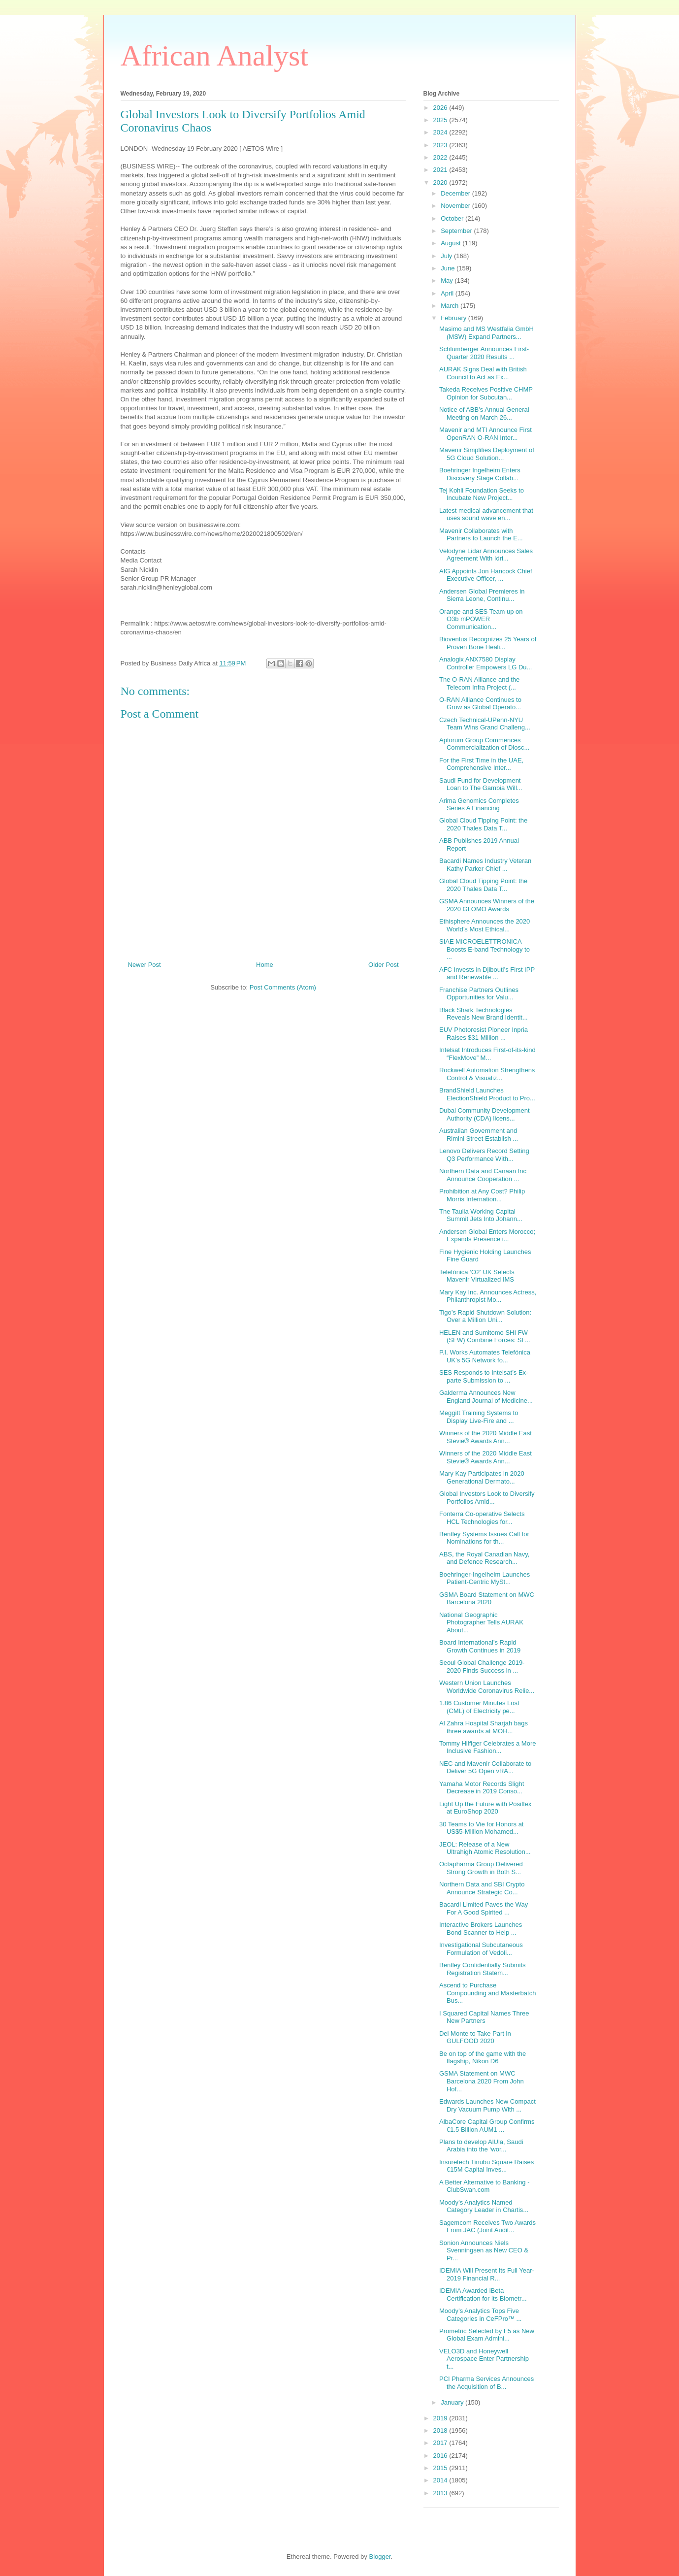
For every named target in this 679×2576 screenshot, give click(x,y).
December (456, 193)
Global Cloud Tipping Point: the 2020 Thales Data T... (483, 824)
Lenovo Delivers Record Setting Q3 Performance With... (484, 1154)
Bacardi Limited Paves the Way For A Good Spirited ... (483, 1908)
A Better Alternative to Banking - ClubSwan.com (484, 2186)
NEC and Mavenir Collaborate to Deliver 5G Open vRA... (485, 1767)
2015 (441, 2468)
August (451, 243)
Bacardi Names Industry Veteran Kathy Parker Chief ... (485, 864)
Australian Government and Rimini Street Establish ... (478, 1134)
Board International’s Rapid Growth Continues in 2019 (479, 1646)
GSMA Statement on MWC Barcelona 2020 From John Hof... (481, 2081)
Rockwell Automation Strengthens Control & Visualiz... (487, 1074)
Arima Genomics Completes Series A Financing (479, 804)
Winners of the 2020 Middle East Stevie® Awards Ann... (485, 1437)
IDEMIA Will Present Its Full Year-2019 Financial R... (486, 2274)
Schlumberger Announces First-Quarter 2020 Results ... (484, 353)
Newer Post (144, 964)
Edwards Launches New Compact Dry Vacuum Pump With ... (487, 2105)
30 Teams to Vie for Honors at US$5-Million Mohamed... (481, 1828)
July (447, 256)
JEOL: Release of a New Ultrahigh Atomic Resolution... (485, 1848)
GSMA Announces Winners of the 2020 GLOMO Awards (486, 905)
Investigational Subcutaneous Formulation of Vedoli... (481, 1948)
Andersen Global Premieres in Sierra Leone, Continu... (481, 595)
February (454, 318)
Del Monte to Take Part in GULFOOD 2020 (475, 2037)
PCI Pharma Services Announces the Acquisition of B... (486, 2382)
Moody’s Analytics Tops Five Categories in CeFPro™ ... (480, 2314)
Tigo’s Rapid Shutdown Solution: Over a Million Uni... (485, 1316)
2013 (441, 2493)
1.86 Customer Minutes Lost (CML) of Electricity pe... (479, 1707)
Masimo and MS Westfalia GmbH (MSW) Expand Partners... (486, 332)
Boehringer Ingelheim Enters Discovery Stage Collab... (479, 474)
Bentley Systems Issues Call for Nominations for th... (484, 1538)
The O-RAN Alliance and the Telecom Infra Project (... (479, 683)
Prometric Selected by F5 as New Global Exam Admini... (486, 2335)
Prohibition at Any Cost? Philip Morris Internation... (482, 1195)
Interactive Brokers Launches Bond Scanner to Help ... (480, 1928)
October (453, 218)
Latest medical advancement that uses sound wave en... (486, 514)
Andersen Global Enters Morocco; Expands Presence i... (487, 1235)
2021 (441, 169)
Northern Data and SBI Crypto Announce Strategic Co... (481, 1888)
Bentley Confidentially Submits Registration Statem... (482, 1969)
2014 (441, 2480)
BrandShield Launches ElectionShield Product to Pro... (487, 1094)
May (447, 280)
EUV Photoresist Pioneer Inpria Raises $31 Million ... (483, 1033)
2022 (441, 157)
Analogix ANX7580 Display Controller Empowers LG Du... (485, 663)
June (448, 268)
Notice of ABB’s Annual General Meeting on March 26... (484, 413)
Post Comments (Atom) (283, 987)
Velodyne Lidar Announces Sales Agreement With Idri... (486, 554)
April (448, 293)
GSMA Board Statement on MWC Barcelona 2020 (486, 1598)
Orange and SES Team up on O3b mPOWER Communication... (481, 619)
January (453, 2402)
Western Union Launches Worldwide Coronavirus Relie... (486, 1686)
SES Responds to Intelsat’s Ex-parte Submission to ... (483, 1376)
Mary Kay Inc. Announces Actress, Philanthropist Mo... (487, 1296)
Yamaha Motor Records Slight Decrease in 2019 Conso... (481, 1787)
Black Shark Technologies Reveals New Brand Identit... (483, 1014)
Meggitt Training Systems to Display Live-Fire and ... (478, 1416)
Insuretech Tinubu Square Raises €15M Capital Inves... (486, 2166)
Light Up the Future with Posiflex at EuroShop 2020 (485, 1808)
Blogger (379, 2556)
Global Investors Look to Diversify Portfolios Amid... (487, 1497)
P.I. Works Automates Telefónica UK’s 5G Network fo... (484, 1356)
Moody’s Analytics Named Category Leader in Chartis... (483, 2206)
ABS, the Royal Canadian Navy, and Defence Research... (484, 1558)
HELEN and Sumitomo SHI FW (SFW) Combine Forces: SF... (484, 1336)
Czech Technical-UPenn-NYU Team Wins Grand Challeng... (484, 723)
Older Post (383, 964)
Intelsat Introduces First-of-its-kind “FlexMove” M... (487, 1053)
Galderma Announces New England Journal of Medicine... (486, 1396)
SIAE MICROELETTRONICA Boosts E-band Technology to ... (484, 949)
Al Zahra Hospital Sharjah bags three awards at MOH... (483, 1727)
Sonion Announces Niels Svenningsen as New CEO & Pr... (483, 2250)
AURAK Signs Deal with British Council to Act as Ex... (483, 373)
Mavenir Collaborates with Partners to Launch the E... (481, 534)
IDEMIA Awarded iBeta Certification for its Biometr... (483, 2294)
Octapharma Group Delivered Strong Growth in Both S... (481, 1868)
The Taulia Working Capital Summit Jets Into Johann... (480, 1215)
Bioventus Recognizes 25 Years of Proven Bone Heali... (487, 643)
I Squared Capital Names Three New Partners (484, 2017)
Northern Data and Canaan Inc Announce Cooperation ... (482, 1175)
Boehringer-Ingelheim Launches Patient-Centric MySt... (484, 1578)
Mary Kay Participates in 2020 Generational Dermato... (481, 1477)
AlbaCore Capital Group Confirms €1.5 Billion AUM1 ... (487, 2125)
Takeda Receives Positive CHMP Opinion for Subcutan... (486, 393)
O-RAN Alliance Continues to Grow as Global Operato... (480, 703)
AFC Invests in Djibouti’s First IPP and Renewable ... (487, 973)
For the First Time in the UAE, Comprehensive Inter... (481, 764)
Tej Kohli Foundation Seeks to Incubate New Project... (481, 494)
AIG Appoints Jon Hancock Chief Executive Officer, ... (485, 575)
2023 (441, 145)
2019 (441, 2418)
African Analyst (215, 55)
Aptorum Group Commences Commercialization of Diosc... (484, 744)
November (456, 205)
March (450, 305)
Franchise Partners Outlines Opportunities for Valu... (478, 993)
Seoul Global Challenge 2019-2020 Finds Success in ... (481, 1666)
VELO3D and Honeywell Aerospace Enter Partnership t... (484, 2358)
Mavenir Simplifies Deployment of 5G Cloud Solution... (486, 454)
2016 (441, 2455)
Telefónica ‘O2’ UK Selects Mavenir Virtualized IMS (477, 1276)
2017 (441, 2442)
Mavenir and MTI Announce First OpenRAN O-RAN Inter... (485, 433)
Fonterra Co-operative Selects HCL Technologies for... (481, 1517)
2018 (441, 2430)
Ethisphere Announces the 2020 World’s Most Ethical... (484, 925)
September (457, 230)
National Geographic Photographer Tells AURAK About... (481, 1622)
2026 (441, 107)
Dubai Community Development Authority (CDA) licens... (484, 1114)
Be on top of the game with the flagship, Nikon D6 (482, 2057)
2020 (441, 182)
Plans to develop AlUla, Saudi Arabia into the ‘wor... (481, 2145)
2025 (441, 120)
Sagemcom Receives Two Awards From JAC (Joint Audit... (487, 2226)
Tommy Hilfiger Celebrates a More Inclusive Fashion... (487, 1747)
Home (264, 964)
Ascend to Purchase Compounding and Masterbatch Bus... (487, 1993)
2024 (441, 132)
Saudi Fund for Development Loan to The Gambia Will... (480, 784)
